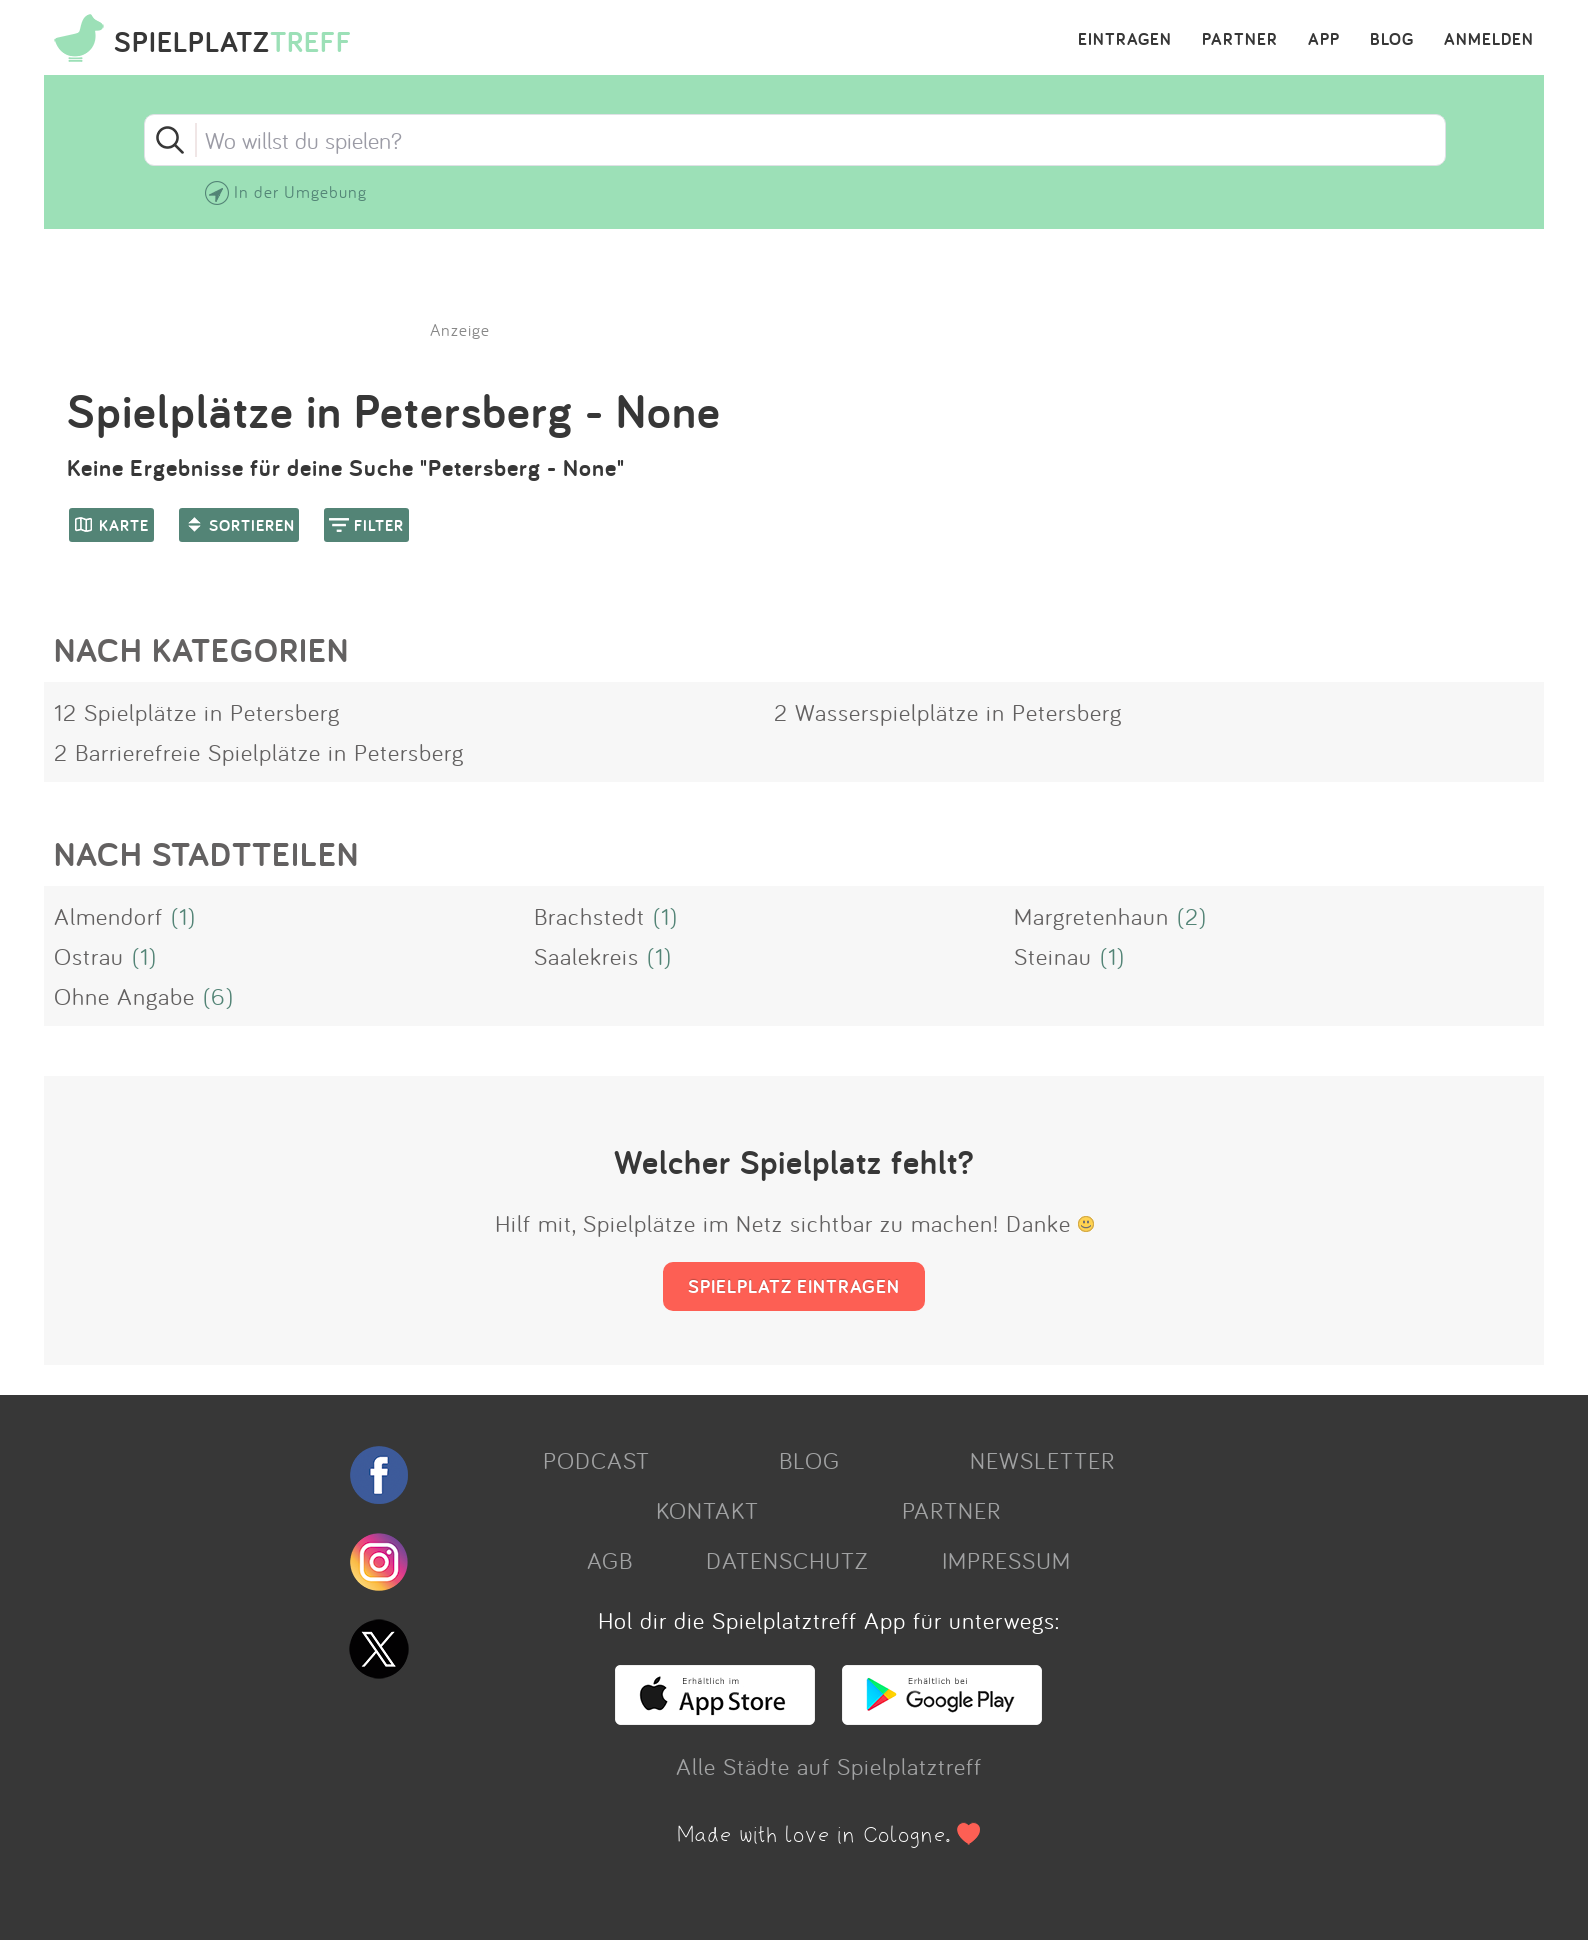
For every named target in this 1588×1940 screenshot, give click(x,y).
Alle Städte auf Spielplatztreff (829, 1766)
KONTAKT (707, 1510)
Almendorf (108, 916)
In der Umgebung (300, 191)
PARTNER (1240, 40)
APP (1324, 40)
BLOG (1392, 40)
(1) (183, 916)
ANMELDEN (1489, 40)
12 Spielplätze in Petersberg (197, 712)
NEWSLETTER (1042, 1460)
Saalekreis (586, 956)
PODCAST (596, 1460)
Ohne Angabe (124, 996)
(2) (1192, 916)
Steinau (1053, 956)
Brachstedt (589, 916)
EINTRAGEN (1125, 40)
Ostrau (89, 956)
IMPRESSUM (1006, 1560)
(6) (218, 996)
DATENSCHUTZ (787, 1560)
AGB (610, 1560)
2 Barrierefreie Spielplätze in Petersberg (259, 752)
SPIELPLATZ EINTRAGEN (794, 1286)
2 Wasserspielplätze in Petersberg (948, 712)
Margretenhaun (1091, 916)
